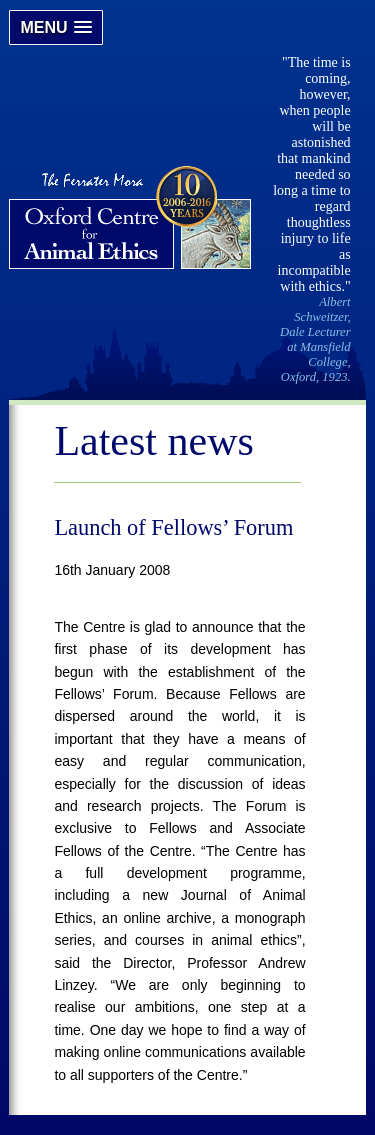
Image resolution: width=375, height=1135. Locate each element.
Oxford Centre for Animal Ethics (132, 220)
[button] (56, 27)
